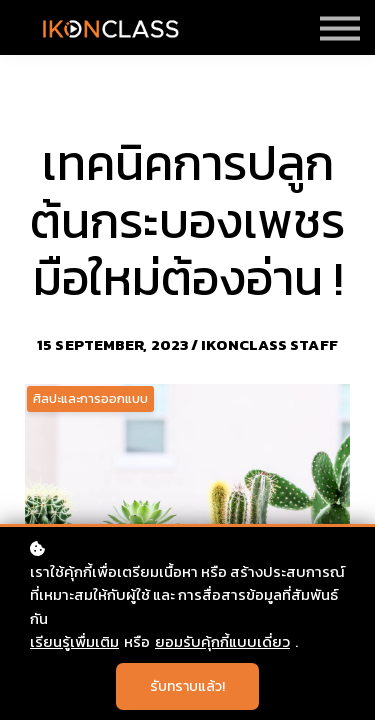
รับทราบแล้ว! (187, 686)
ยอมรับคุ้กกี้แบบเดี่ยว (222, 641)
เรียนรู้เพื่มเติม (74, 641)
